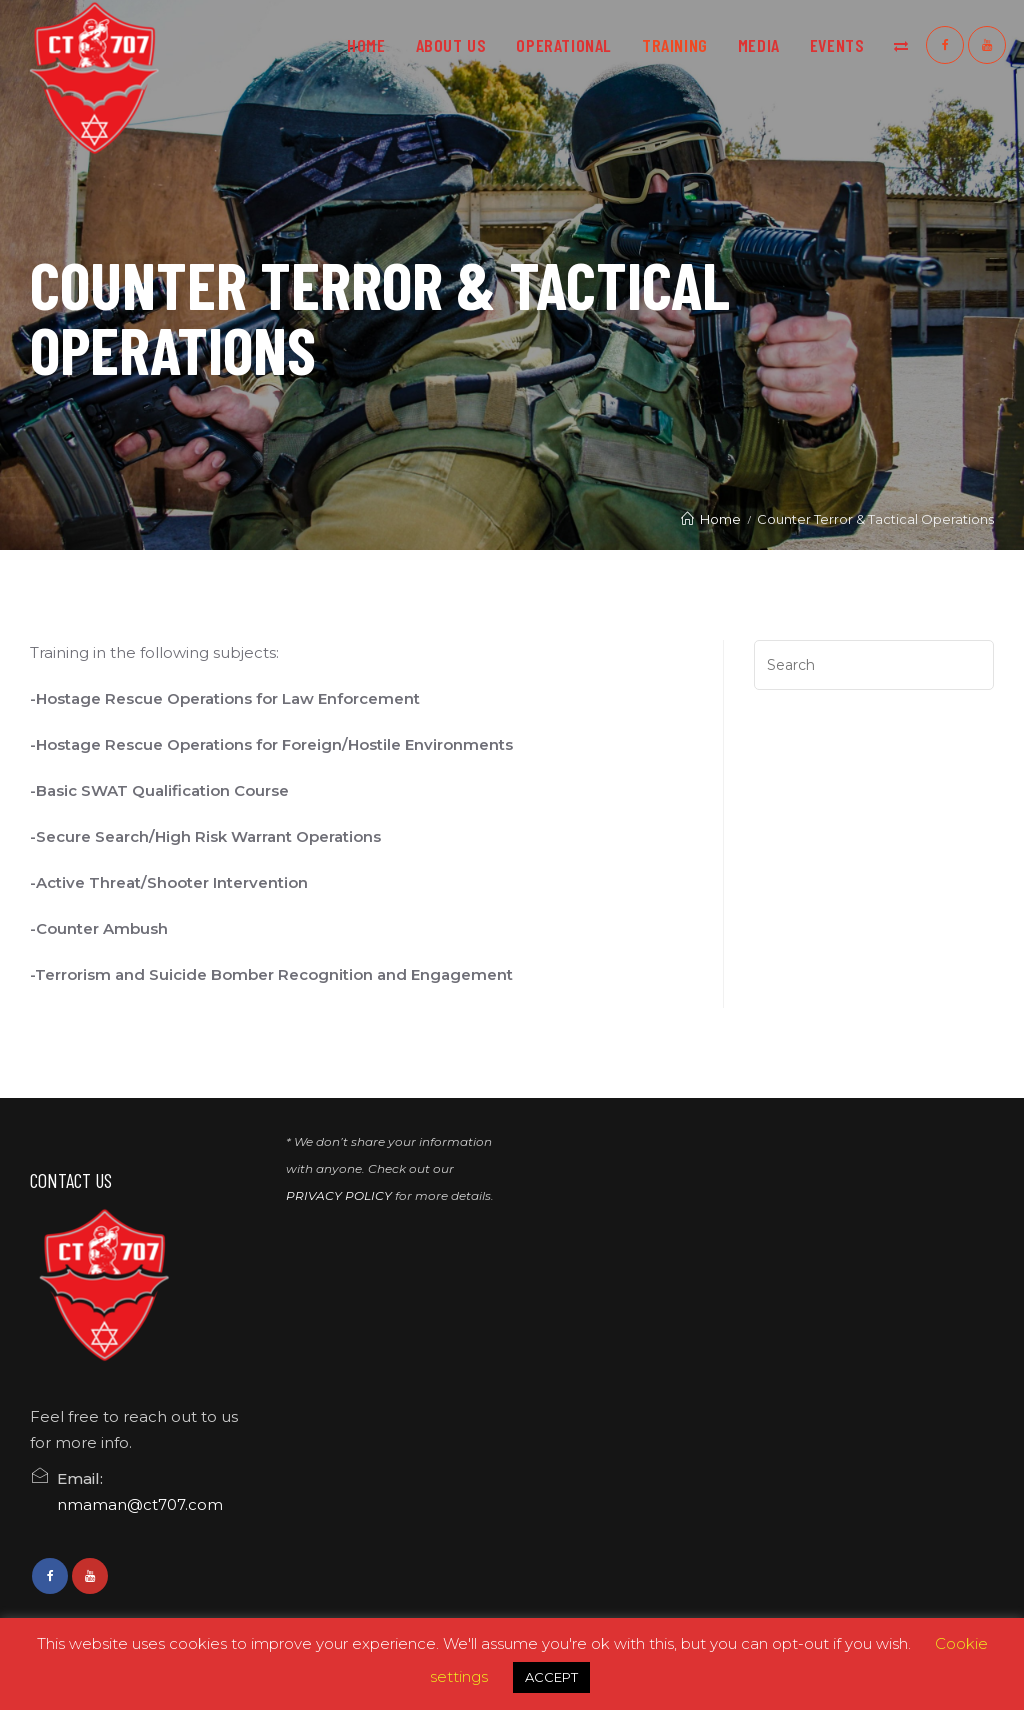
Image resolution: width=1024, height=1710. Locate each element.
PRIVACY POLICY (339, 1195)
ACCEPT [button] (551, 1677)
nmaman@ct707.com (140, 1504)
